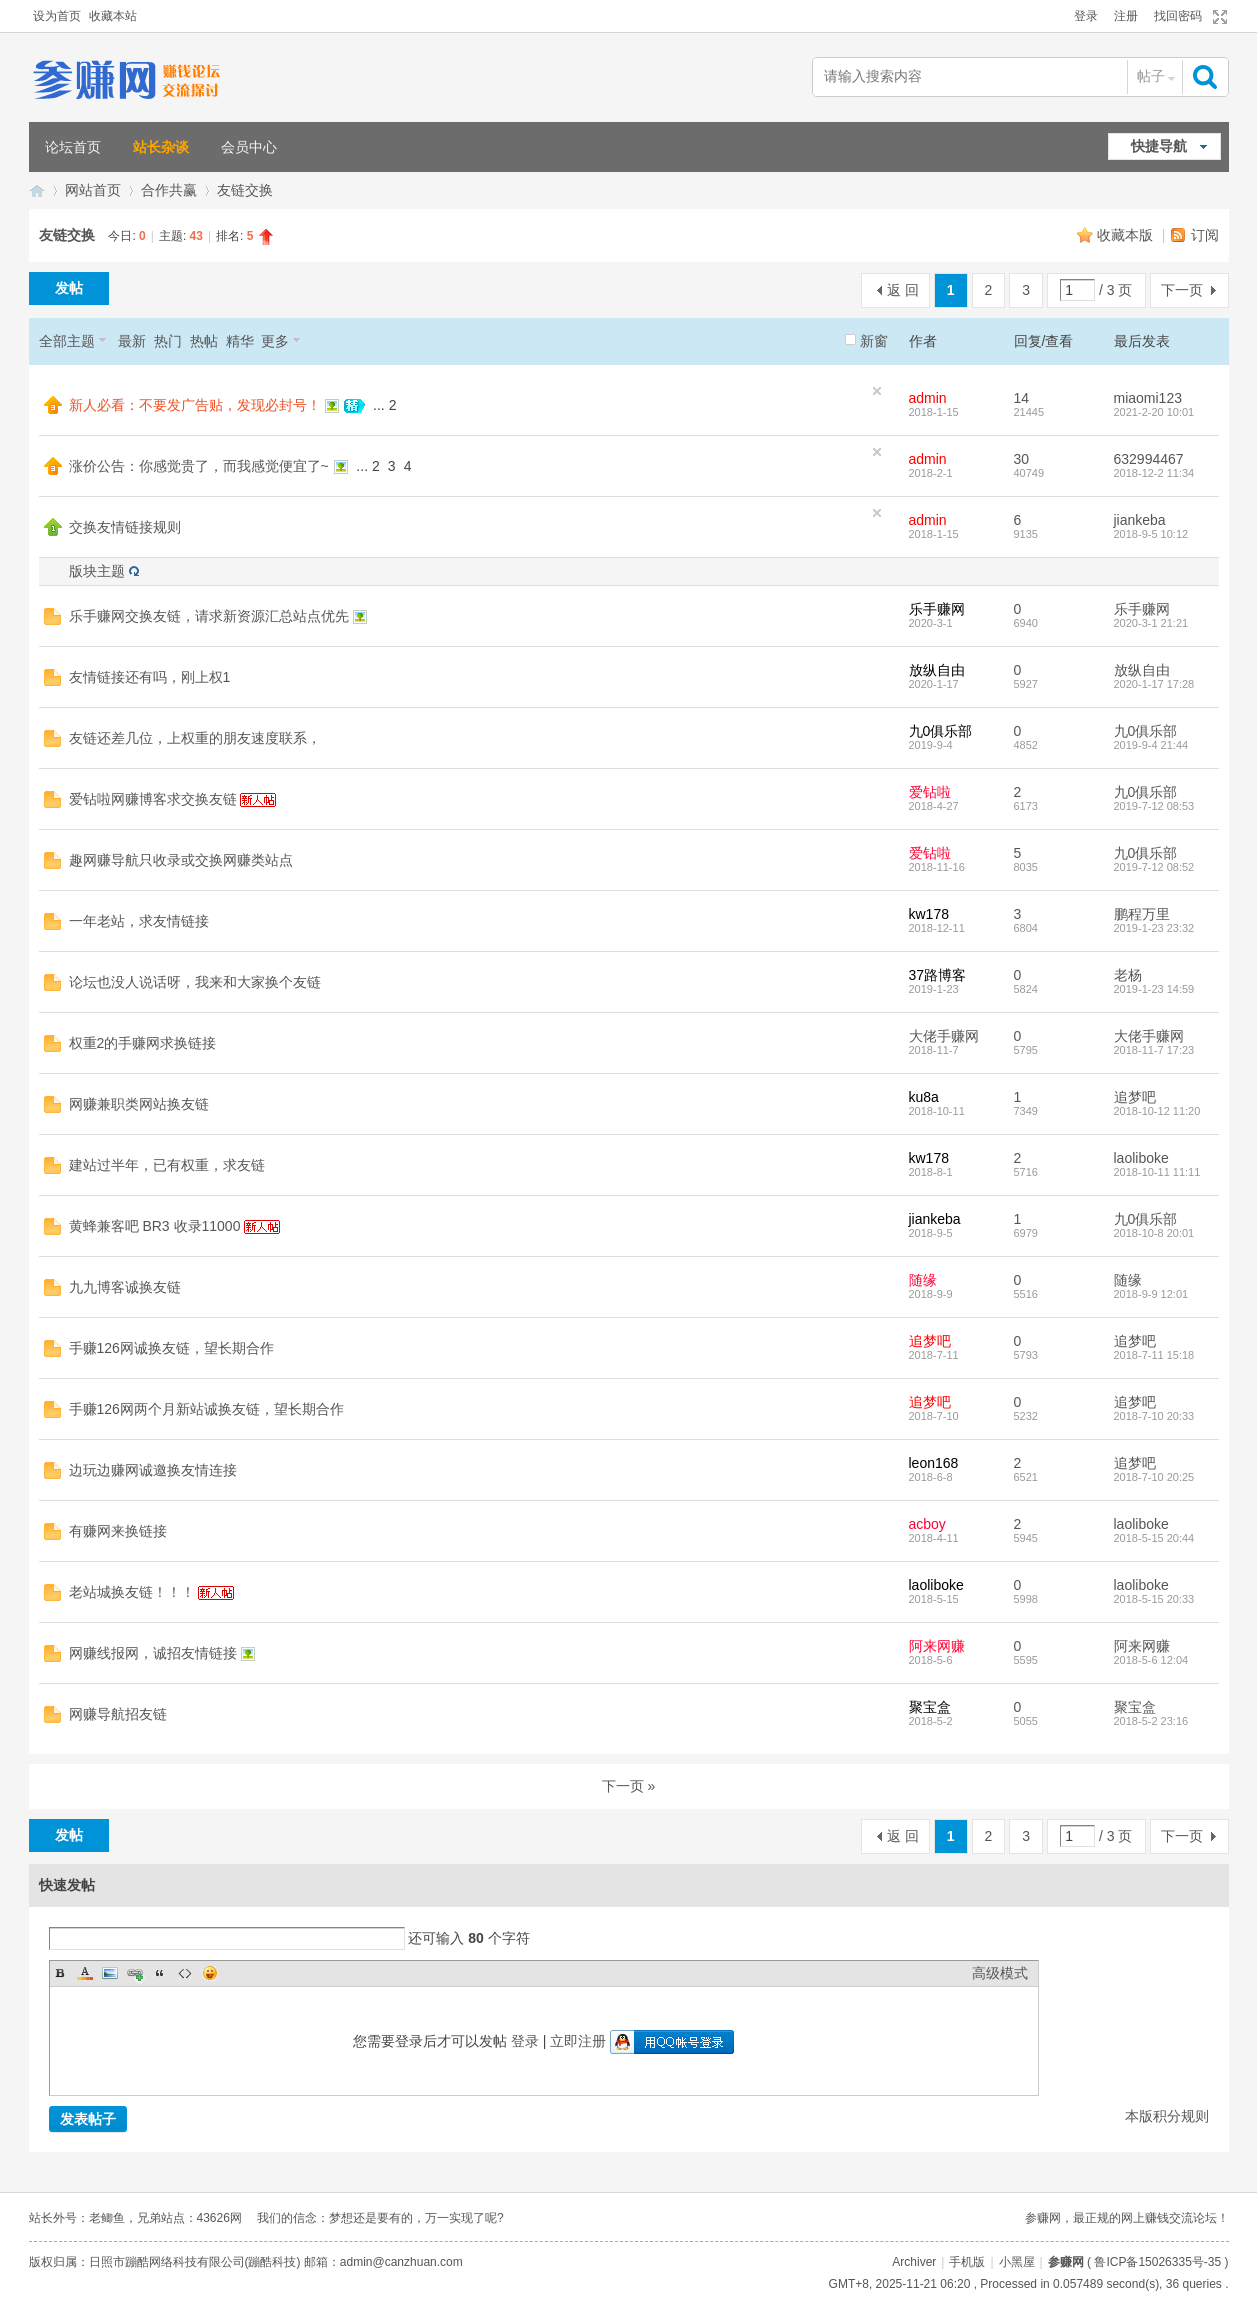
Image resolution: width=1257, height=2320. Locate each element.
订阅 (1205, 235)
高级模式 (1000, 1973)
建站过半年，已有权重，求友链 (167, 1165)
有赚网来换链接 (118, 1531)
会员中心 (249, 147)
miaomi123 (1148, 398)
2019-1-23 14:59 (1154, 989)
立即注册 (578, 2041)
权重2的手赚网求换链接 (143, 1043)
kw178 (929, 914)
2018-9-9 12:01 (1151, 1294)
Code (185, 1973)
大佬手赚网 (944, 1036)
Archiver (914, 2262)
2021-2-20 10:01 (1154, 412)
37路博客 (938, 975)
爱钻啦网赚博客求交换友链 (153, 799)
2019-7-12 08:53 (1154, 806)
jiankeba (1140, 520)
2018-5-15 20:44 (1154, 1538)
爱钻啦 (930, 792)
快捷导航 (1159, 146)
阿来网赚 (937, 1646)
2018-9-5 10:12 (1151, 534)
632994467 (1149, 459)
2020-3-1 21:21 (1151, 623)
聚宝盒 (930, 1707)
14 (1022, 398)
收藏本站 (113, 16)
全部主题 (67, 341)
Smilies (210, 1973)
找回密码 (1178, 16)
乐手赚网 (937, 609)
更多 (275, 341)
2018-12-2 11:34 (1154, 473)
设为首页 (57, 16)
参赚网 (37, 190)
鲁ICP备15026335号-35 (1157, 2262)
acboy (927, 1524)
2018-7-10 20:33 (1154, 1416)
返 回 (903, 290)
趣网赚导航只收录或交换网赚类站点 (181, 860)
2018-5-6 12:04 (1151, 1660)
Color (85, 1973)
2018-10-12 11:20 (1157, 1111)
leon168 (934, 1463)
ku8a (924, 1097)
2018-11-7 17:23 (1154, 1050)
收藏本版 (1127, 235)
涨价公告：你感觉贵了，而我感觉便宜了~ (199, 466)
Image (110, 1973)
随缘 (923, 1280)
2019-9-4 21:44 (1151, 745)
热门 (168, 341)
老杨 (1128, 975)
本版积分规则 (1167, 2116)
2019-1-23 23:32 (1154, 928)
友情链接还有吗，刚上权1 (150, 677)
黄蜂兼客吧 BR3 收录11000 (155, 1226)
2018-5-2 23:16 (1151, 1721)
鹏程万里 (1142, 914)
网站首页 (93, 190)
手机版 (967, 2262)
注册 (1126, 16)
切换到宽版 (1217, 17)
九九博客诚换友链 (125, 1287)
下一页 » (629, 1786)
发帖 (69, 288)
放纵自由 (937, 670)
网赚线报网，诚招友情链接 (153, 1653)
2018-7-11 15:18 (1154, 1355)
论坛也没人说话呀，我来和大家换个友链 (195, 982)
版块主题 (97, 571)
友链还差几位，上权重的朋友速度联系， (195, 738)
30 (1022, 459)
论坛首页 (73, 147)
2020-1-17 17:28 (1154, 684)
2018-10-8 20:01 (1154, 1233)
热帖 (204, 341)
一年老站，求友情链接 (139, 921)
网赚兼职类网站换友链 (139, 1104)
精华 (240, 341)
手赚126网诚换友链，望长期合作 (171, 1348)
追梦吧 (1135, 1097)
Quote (160, 1973)
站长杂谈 (161, 147)
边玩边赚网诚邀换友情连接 (153, 1470)
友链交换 (245, 190)
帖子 (1151, 76)
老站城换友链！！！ (132, 1592)
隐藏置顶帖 (877, 391)
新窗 (874, 341)
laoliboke (1141, 1158)
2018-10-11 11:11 (1157, 1172)
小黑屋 (1017, 2262)
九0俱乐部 (941, 731)
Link (135, 1973)
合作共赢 (169, 190)
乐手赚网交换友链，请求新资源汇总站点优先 (209, 616)
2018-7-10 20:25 (1154, 1477)
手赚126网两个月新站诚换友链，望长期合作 (206, 1409)
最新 (132, 341)
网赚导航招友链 (118, 1714)
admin (928, 398)
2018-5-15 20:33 (1154, 1599)
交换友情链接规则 (125, 527)
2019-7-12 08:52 (1154, 867)
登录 (1086, 16)
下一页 (1182, 290)
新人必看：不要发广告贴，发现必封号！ (195, 405)
